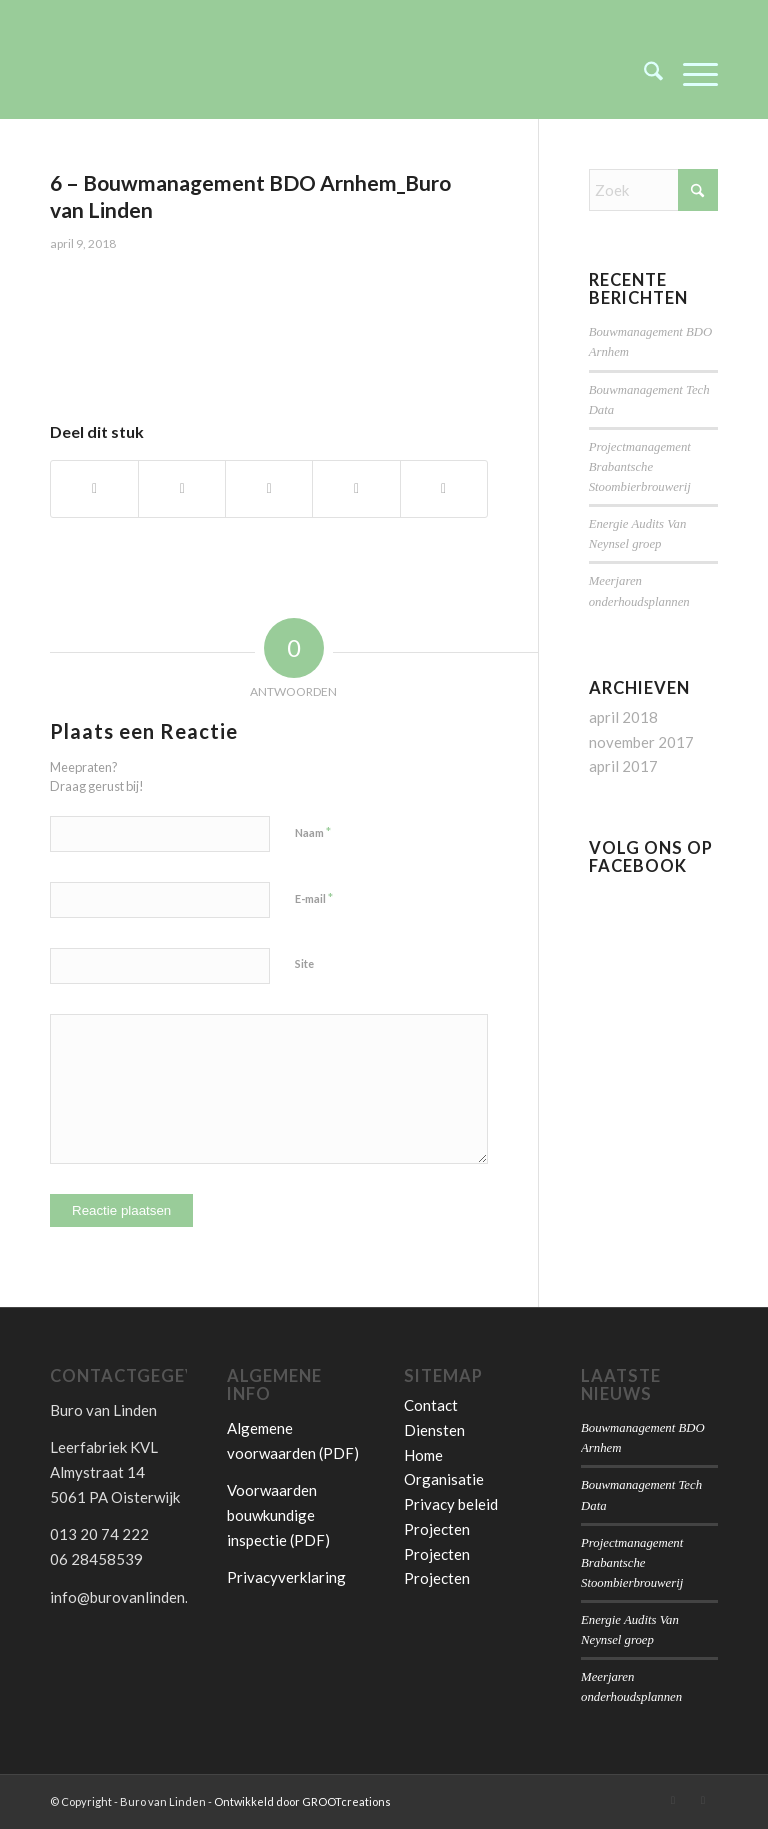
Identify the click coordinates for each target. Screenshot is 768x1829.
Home (423, 1455)
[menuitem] (643, 74)
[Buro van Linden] (200, 74)
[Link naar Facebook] (703, 1800)
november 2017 (641, 742)
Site (304, 963)
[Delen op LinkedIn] (444, 489)
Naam (313, 832)
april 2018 (623, 717)
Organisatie (444, 1479)
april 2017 (623, 766)
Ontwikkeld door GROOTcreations (302, 1801)
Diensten (434, 1430)
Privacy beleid (451, 1504)
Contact (431, 1405)
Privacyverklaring (286, 1577)
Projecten (437, 1529)
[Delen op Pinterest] (356, 489)
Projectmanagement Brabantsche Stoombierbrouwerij (640, 467)
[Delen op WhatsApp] (269, 489)
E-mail (314, 898)
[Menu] (690, 74)
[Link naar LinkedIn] (673, 1800)
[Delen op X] (182, 489)
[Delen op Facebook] (94, 489)
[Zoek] (643, 74)
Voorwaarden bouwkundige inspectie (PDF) (278, 1515)
